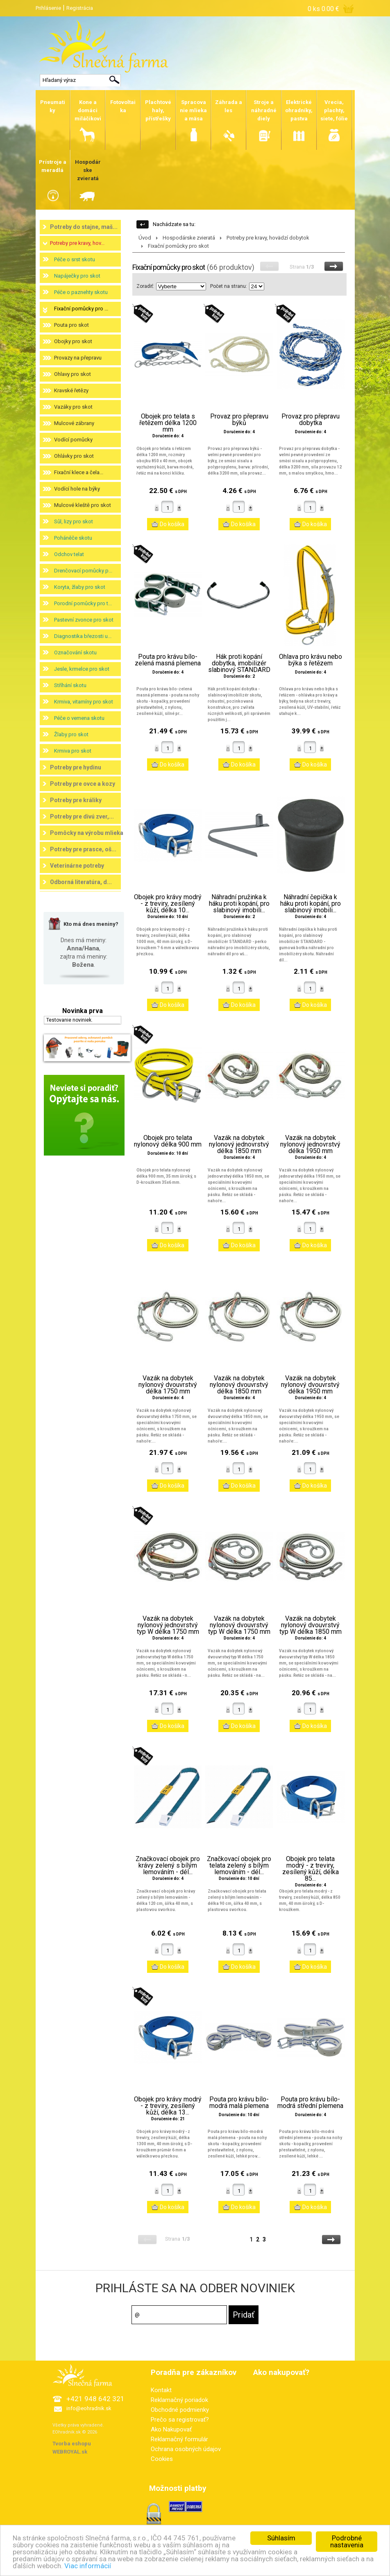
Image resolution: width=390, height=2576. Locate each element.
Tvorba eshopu (71, 2443)
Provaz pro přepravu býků (239, 419)
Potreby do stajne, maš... (84, 227)
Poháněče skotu (73, 538)
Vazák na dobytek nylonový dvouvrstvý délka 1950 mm (310, 1385)
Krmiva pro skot (72, 751)
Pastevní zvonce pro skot (83, 620)
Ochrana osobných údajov (186, 2449)
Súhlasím (281, 2538)
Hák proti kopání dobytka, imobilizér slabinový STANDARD (239, 663)
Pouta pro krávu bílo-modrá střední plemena (310, 2102)
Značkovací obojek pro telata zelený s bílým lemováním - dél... (239, 1865)
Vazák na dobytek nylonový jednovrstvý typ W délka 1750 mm (168, 1625)
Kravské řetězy (71, 390)
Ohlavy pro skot (72, 374)
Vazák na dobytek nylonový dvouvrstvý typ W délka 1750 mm (239, 1625)
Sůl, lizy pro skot (73, 521)
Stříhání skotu (70, 685)
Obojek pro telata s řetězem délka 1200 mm (168, 423)
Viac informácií (87, 2566)
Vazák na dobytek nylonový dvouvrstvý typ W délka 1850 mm (310, 1625)
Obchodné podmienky (180, 2409)
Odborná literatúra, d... (81, 882)
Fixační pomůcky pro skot (178, 246)
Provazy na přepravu (78, 358)
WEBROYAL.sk (69, 2452)
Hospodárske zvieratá (189, 238)
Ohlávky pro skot (74, 456)
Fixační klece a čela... (78, 472)
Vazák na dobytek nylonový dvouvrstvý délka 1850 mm (239, 1385)
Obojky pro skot (73, 341)
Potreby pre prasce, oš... (83, 849)
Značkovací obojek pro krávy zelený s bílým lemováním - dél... (168, 1865)
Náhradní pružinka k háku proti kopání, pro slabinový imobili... (239, 904)
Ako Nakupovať (171, 2429)
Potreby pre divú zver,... (82, 816)
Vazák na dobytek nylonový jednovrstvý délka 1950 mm (310, 1144)
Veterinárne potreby (77, 865)
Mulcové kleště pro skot (82, 505)
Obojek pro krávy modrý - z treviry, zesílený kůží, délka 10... (168, 904)
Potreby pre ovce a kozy (82, 783)
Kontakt (161, 2390)
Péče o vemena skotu (79, 718)
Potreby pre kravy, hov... (77, 243)
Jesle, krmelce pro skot (81, 669)
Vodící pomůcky (73, 439)
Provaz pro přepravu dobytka (310, 419)
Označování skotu (75, 652)
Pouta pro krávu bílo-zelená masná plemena (168, 660)
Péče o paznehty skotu (81, 292)
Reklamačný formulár (179, 2439)
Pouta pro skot (71, 325)
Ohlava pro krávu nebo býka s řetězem (310, 660)
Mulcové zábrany (74, 423)
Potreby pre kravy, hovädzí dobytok (268, 238)
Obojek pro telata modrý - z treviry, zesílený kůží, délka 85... (310, 1869)
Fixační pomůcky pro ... (81, 308)
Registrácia (79, 8)
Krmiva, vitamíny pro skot (83, 702)
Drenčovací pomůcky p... (83, 571)
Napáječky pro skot (77, 276)
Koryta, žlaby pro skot (79, 587)
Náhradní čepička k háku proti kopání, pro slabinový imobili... (310, 904)
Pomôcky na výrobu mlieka (86, 833)
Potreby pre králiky (76, 800)
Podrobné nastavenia (346, 2541)
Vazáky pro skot (73, 407)
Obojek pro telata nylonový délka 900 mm (168, 1141)
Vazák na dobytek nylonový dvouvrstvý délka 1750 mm (167, 1385)
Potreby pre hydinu (75, 767)
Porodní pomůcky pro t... (83, 603)
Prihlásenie (48, 8)
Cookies (162, 2459)
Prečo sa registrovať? (180, 2419)
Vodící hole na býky (77, 489)
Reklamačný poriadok (179, 2400)
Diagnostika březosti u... (82, 636)
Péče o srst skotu (74, 259)
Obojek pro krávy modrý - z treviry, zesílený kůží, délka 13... (168, 2106)
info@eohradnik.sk (88, 2408)
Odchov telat (69, 554)
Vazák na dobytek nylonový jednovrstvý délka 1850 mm (239, 1144)
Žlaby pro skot (71, 734)
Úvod (144, 238)
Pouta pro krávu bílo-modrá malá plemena (239, 2102)
